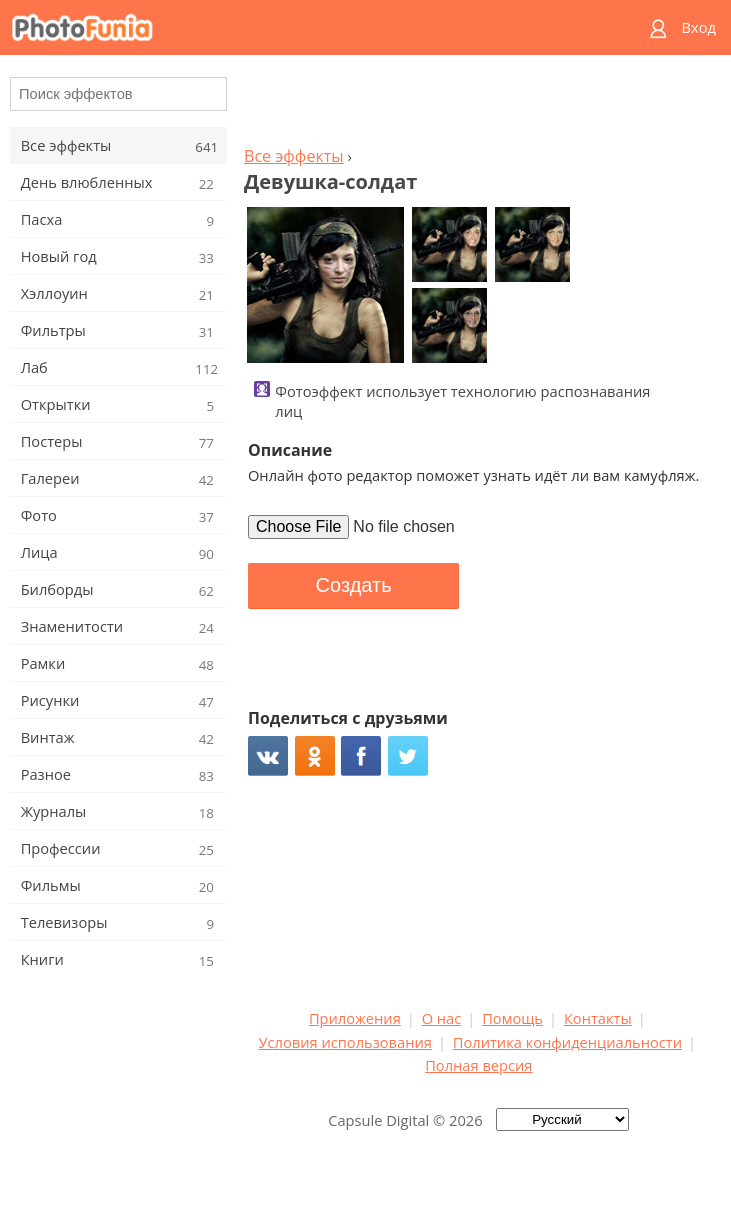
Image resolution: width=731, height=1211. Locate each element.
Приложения (355, 1018)
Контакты (598, 1018)
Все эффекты (294, 156)
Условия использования (345, 1042)
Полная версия (478, 1065)
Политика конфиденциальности (567, 1042)
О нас (442, 1018)
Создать (354, 585)
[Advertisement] (479, 106)
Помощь (512, 1018)
